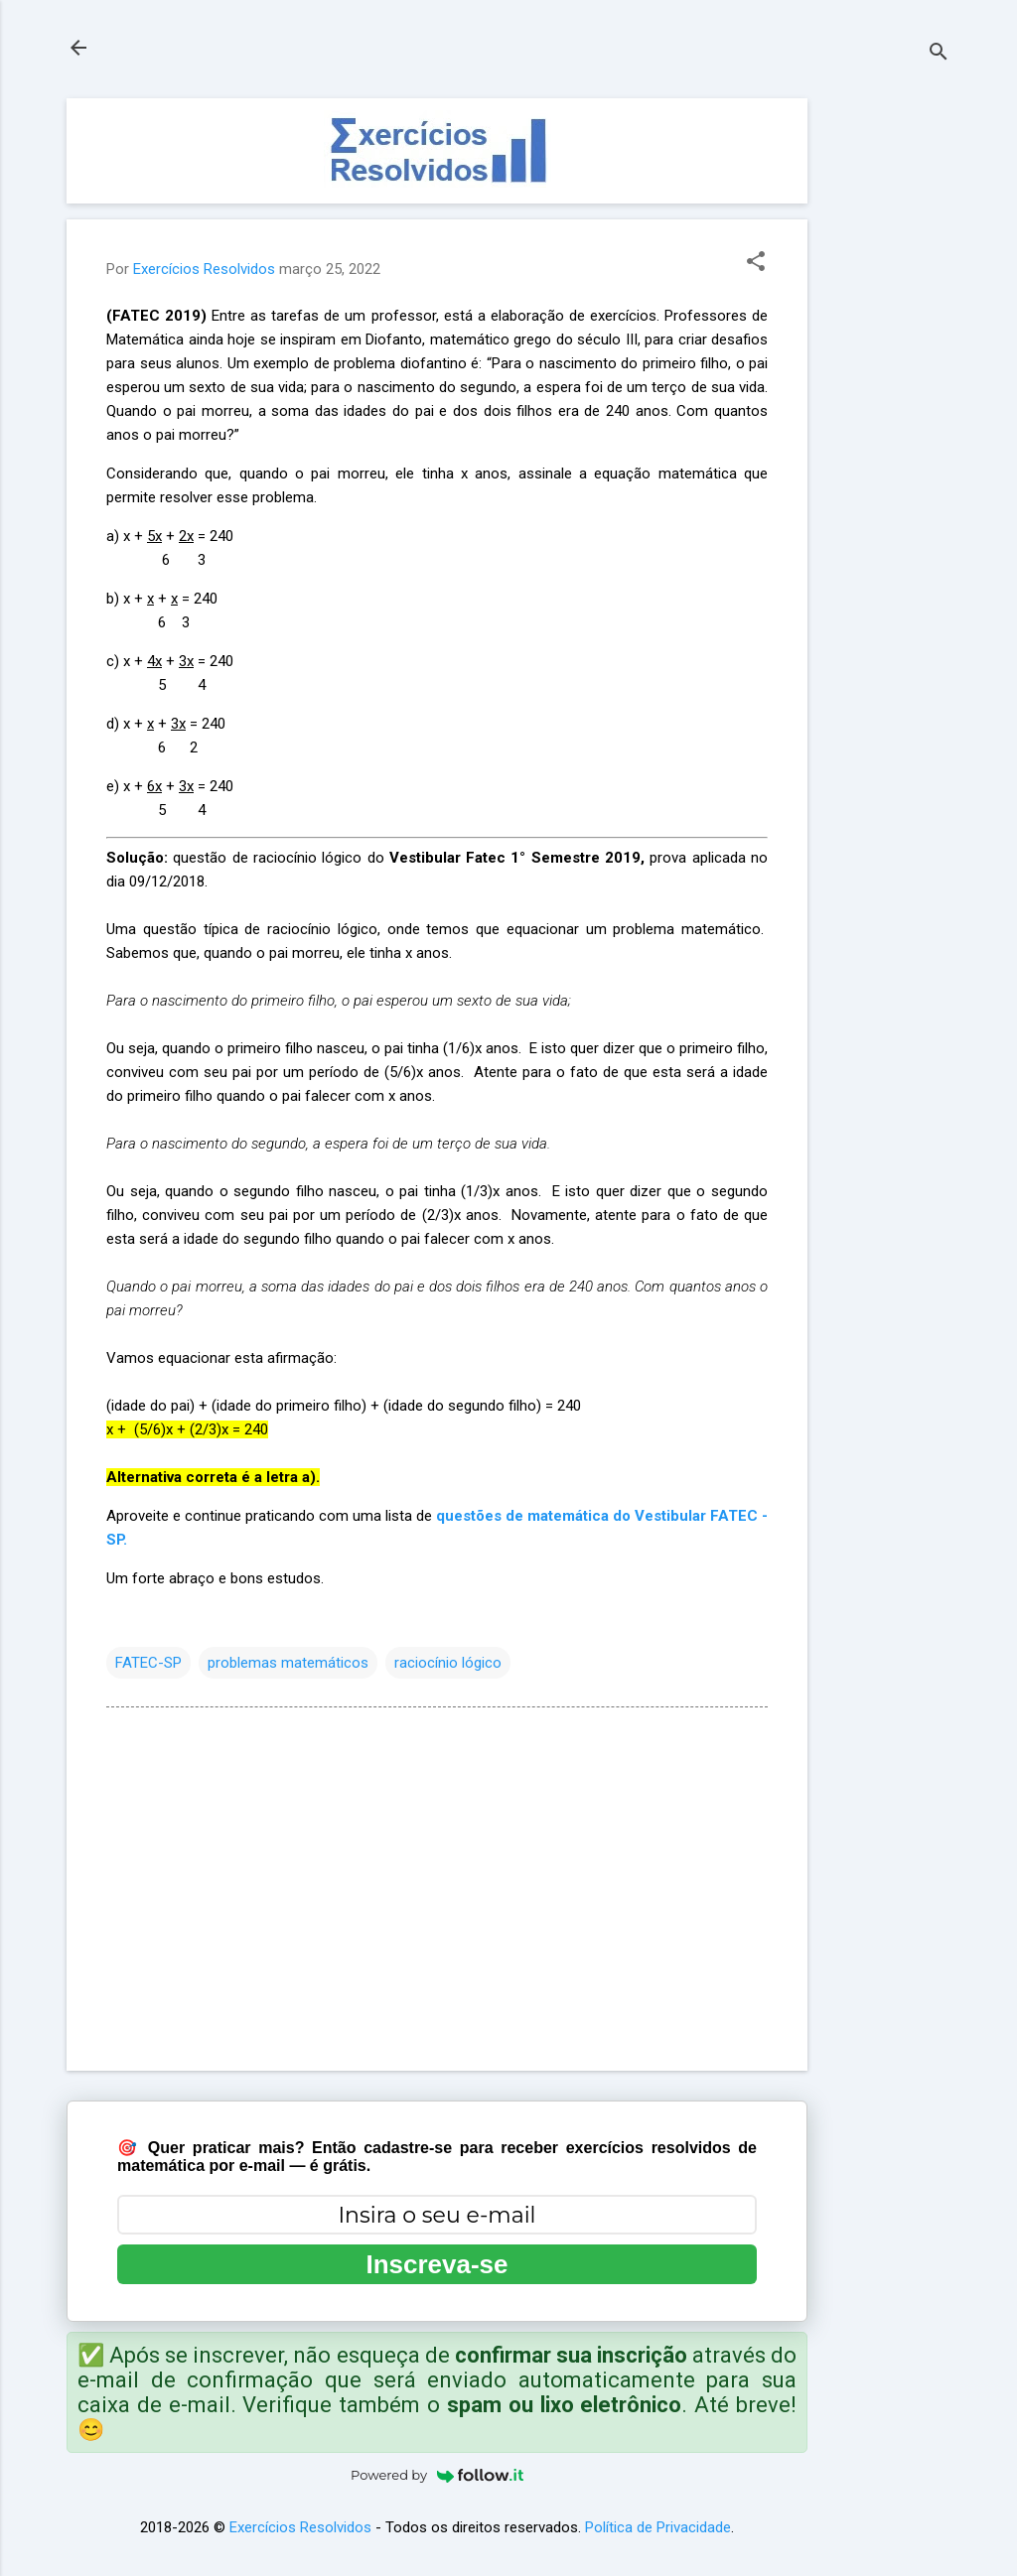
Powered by (437, 2475)
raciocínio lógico (448, 1663)
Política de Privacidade (658, 2527)
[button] (756, 263)
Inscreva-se (436, 2264)
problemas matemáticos (288, 1663)
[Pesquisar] (938, 54)
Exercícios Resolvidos (300, 2527)
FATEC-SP (148, 1663)
